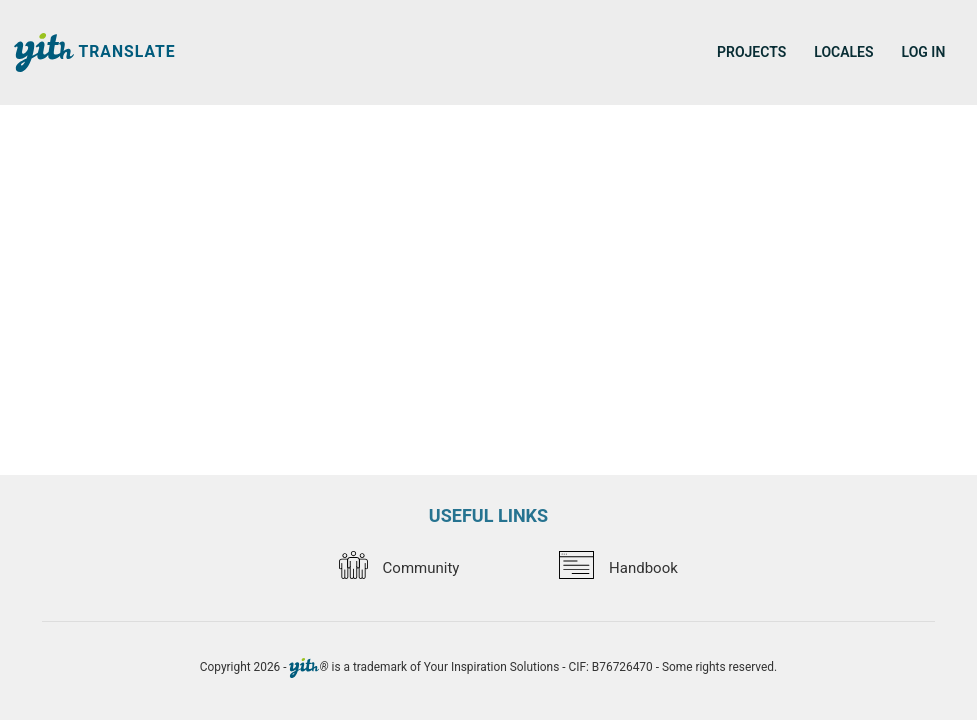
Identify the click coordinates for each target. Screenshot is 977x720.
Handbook (618, 568)
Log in (924, 52)
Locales (843, 52)
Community (399, 568)
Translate (95, 52)
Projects (751, 52)
